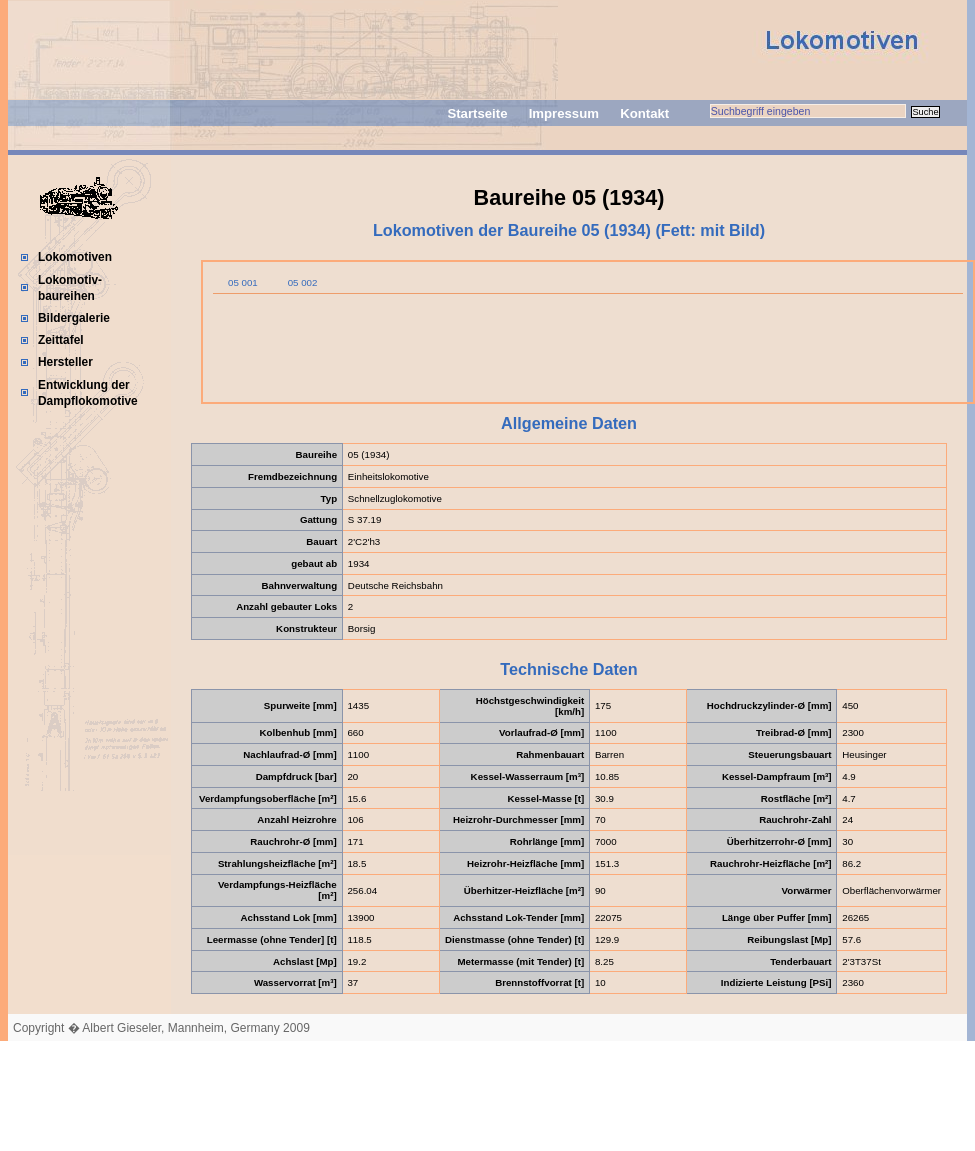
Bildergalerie (74, 318)
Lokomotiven (75, 257)
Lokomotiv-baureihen (70, 288)
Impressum (564, 113)
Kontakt (644, 113)
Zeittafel (61, 340)
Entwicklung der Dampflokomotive (88, 393)
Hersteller (65, 362)
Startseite (477, 113)
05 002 (303, 282)
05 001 (243, 282)
